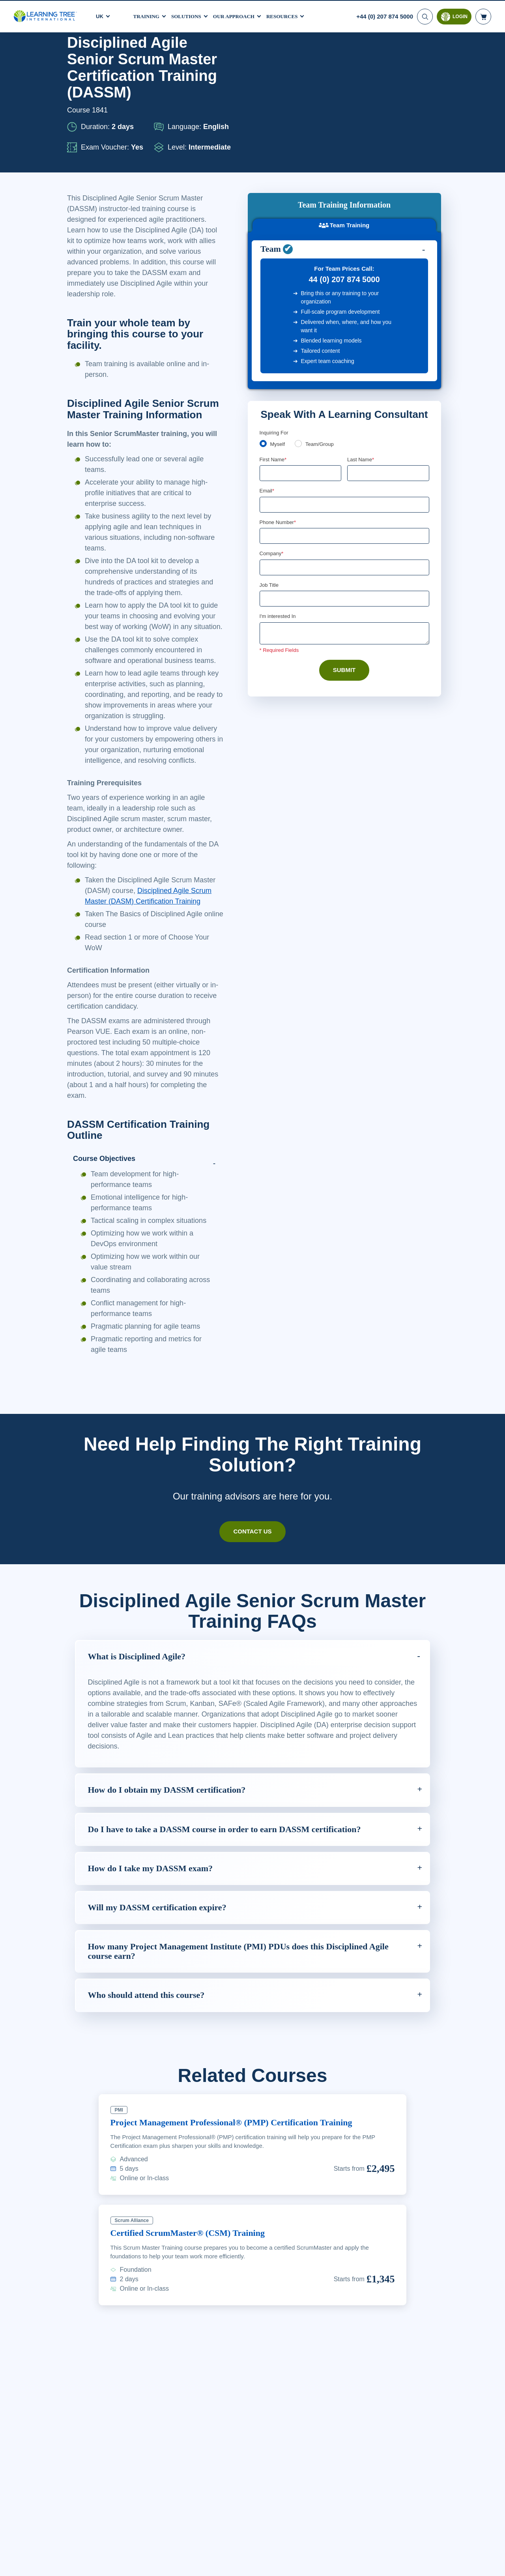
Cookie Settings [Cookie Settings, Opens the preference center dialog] (358, 2564)
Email (267, 409)
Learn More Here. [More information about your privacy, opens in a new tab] (125, 2569)
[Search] (424, 16)
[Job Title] (344, 519)
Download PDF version (400, 55)
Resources (291, 15)
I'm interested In (279, 536)
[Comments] (344, 554)
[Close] (492, 2563)
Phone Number (279, 441)
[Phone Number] (344, 455)
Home (75, 56)
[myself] (263, 361)
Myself (278, 362)
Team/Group (322, 362)
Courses (102, 56)
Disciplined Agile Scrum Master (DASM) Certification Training (152, 986)
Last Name (361, 377)
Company (272, 473)
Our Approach (240, 15)
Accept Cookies (414, 2564)
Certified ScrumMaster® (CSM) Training (193, 2338)
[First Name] (301, 392)
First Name (274, 377)
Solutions (190, 15)
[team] (299, 361)
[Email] (344, 423)
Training (147, 15)
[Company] (344, 487)
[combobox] (268, 455)
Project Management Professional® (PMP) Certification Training (242, 2228)
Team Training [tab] (344, 115)
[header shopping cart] (483, 16)
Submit (344, 591)
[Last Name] (388, 392)
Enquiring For (275, 350)
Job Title (269, 504)
